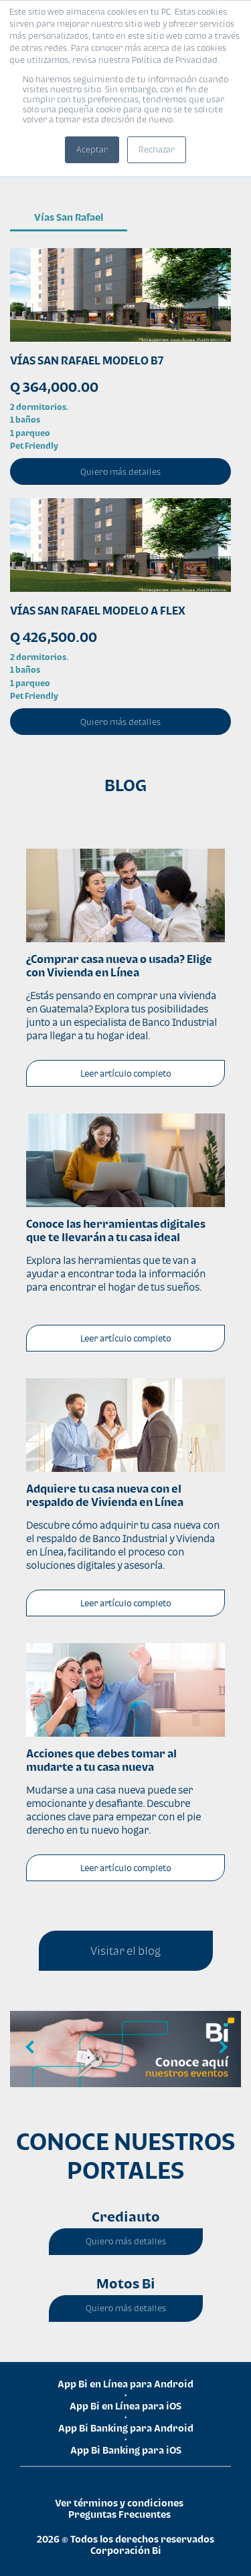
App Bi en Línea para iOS (125, 2405)
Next (221, 2048)
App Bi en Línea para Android (125, 2383)
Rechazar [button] (157, 149)
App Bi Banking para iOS (125, 2450)
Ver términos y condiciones (119, 2502)
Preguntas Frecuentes (119, 2514)
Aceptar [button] (92, 149)
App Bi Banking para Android (125, 2428)
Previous (30, 2048)
